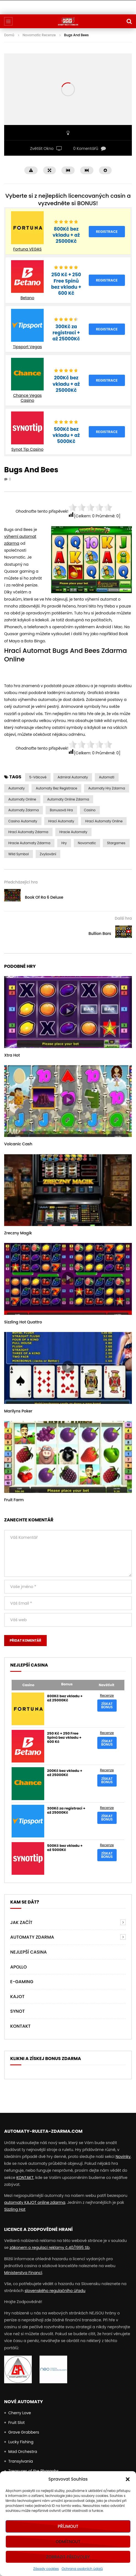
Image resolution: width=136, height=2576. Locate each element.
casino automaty (22, 821)
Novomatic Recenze (39, 35)
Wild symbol (18, 854)
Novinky (123, 2156)
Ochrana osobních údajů (82, 2568)
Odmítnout (68, 2541)
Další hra (123, 918)
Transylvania (20, 2461)
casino (90, 810)
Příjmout (68, 2526)
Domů (9, 35)
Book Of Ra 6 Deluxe (44, 897)
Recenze (107, 1695)
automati (106, 777)
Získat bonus (107, 1705)
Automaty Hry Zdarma (106, 788)
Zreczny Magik (18, 1233)
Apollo (18, 1967)
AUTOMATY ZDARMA (32, 1937)
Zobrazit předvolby (68, 2557)
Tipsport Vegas (27, 347)
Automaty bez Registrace (56, 788)
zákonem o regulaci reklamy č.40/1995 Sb (50, 2247)
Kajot (17, 1996)
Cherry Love (19, 2413)
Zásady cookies (46, 2568)
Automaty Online (22, 799)
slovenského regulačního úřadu (55, 2290)
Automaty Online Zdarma (68, 799)
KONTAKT (24, 2177)
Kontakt (20, 2026)
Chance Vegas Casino (27, 398)
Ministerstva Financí (23, 2272)
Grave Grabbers (23, 2432)
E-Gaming (21, 1981)
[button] (127, 2479)
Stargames (116, 843)
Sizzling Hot (14, 2209)
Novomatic (87, 843)
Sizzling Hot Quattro (23, 1322)
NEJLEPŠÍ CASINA (28, 1952)
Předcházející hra (21, 882)
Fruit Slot (16, 2422)
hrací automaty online (103, 821)
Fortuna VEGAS (27, 249)
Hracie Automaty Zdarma (29, 843)
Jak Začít (21, 1922)
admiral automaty (72, 777)
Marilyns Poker (18, 1411)
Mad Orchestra (22, 2451)
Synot (17, 2011)
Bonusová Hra (61, 810)
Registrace (107, 231)
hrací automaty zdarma (28, 832)
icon (68, 1011)
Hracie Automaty (73, 832)
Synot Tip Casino (27, 449)
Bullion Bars (99, 933)
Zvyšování (48, 854)
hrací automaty (61, 821)
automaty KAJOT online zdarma (34, 2202)
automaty (16, 788)
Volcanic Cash (18, 1144)
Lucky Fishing (20, 2442)
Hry (64, 843)
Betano (27, 298)
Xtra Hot (12, 1055)
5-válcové (37, 777)
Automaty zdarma (23, 810)
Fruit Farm (14, 1500)
